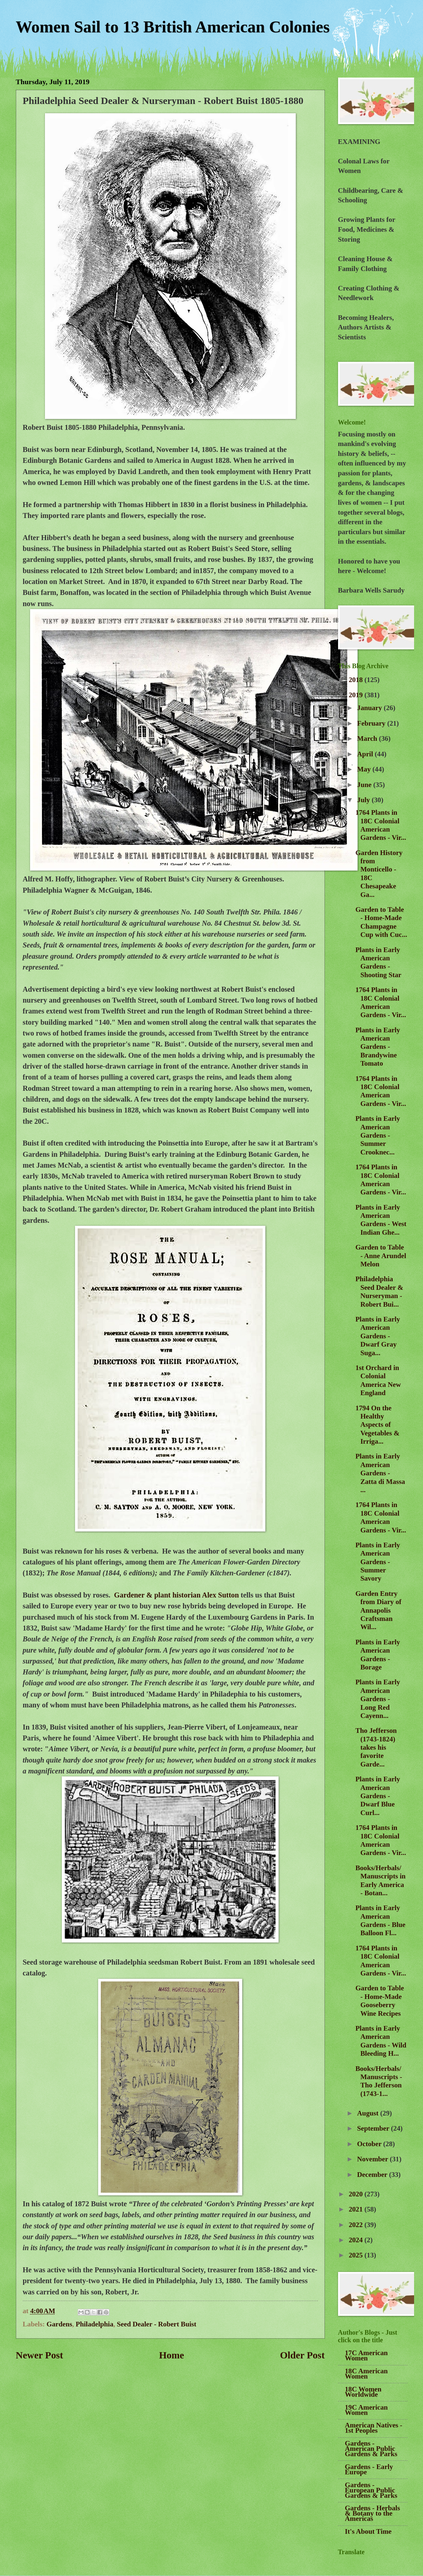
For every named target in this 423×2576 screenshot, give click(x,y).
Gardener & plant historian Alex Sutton (176, 1595)
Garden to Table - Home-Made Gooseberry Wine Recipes (379, 2000)
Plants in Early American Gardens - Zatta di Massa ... (380, 1473)
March (368, 738)
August (368, 2113)
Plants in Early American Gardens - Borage (377, 1654)
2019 (357, 695)
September (374, 2128)
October (370, 2144)
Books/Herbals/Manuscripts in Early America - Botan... (380, 1880)
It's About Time (368, 2531)
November (373, 2159)
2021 (357, 2209)
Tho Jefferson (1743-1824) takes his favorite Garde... (376, 1747)
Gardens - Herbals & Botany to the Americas (372, 2513)
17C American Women (366, 2355)
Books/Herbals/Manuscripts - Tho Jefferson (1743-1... (378, 2081)
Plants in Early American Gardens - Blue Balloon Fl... (380, 1920)
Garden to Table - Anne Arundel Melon (380, 1255)
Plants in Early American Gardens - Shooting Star (378, 962)
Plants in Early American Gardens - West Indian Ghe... (380, 1219)
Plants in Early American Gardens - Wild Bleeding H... (380, 2040)
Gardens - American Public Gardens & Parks (371, 2448)
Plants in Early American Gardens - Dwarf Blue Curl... (377, 1796)
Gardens (59, 2324)
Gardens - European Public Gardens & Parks (371, 2490)
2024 (357, 2240)
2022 (357, 2225)
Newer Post (39, 2355)
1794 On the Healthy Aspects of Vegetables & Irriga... (377, 1425)
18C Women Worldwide (363, 2391)
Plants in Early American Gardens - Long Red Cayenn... (377, 1699)
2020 (357, 2194)
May (364, 769)
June (365, 785)
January (370, 708)
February (372, 723)
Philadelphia (94, 2324)
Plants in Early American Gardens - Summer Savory (377, 1562)
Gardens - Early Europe (369, 2469)
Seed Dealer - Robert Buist (157, 2324)
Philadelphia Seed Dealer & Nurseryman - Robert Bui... (379, 1291)
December (373, 2175)
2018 (357, 680)
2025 (357, 2255)
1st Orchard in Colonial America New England (378, 1380)
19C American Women (366, 2410)
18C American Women (366, 2373)
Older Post (302, 2355)
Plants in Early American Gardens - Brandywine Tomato (377, 1047)
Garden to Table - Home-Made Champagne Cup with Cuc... (381, 922)
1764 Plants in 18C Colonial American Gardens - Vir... (380, 824)
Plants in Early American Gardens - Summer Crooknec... (377, 1135)
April (366, 754)
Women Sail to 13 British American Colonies (173, 26)
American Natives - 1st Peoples (374, 2427)
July (364, 800)
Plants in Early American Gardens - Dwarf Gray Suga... (377, 1336)
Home (171, 2355)
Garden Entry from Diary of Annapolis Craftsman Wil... (378, 1610)
